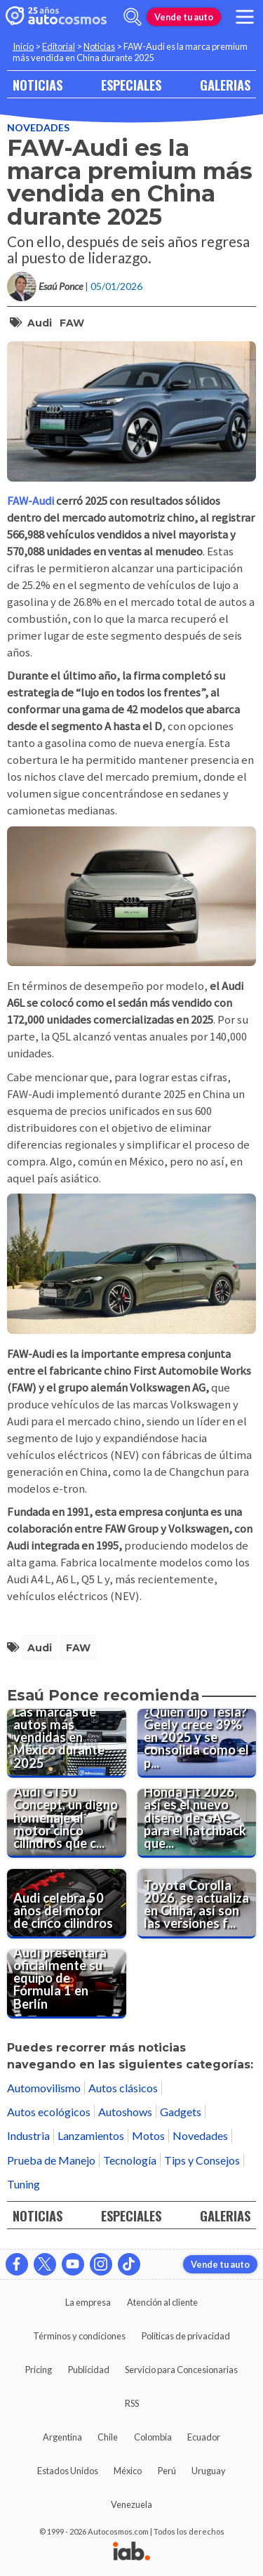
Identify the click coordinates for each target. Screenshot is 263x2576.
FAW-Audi (31, 501)
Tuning (23, 2184)
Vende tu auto (183, 16)
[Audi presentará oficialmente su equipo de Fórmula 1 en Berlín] (66, 1984)
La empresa (88, 2302)
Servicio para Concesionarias (181, 2369)
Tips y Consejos (202, 2160)
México (128, 2470)
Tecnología (129, 2160)
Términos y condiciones (79, 2335)
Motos (148, 2135)
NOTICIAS (37, 84)
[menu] (244, 17)
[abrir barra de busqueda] (132, 16)
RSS (132, 2403)
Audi (39, 323)
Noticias (99, 46)
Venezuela (131, 2504)
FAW (72, 323)
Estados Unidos (67, 2470)
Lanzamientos (91, 2135)
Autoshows (125, 2111)
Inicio (23, 46)
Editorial (58, 46)
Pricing (38, 2369)
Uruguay (208, 2470)
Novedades (38, 127)
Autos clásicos (123, 2087)
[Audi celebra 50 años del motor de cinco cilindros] (66, 1903)
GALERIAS (225, 84)
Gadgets (180, 2111)
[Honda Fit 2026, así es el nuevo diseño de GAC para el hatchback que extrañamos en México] (197, 1823)
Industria (28, 2135)
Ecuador (203, 2437)
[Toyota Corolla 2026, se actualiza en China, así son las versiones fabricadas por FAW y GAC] (197, 1903)
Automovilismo (44, 2087)
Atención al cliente (162, 2302)
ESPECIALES (131, 84)
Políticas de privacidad (186, 2335)
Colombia (153, 2437)
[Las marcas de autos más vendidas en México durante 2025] (66, 1743)
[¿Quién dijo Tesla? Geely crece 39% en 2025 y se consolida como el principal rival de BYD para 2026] (197, 1743)
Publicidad (88, 2369)
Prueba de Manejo (51, 2160)
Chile (107, 2437)
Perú (167, 2470)
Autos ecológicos (48, 2111)
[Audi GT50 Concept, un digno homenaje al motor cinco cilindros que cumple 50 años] (66, 1823)
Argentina (62, 2437)
